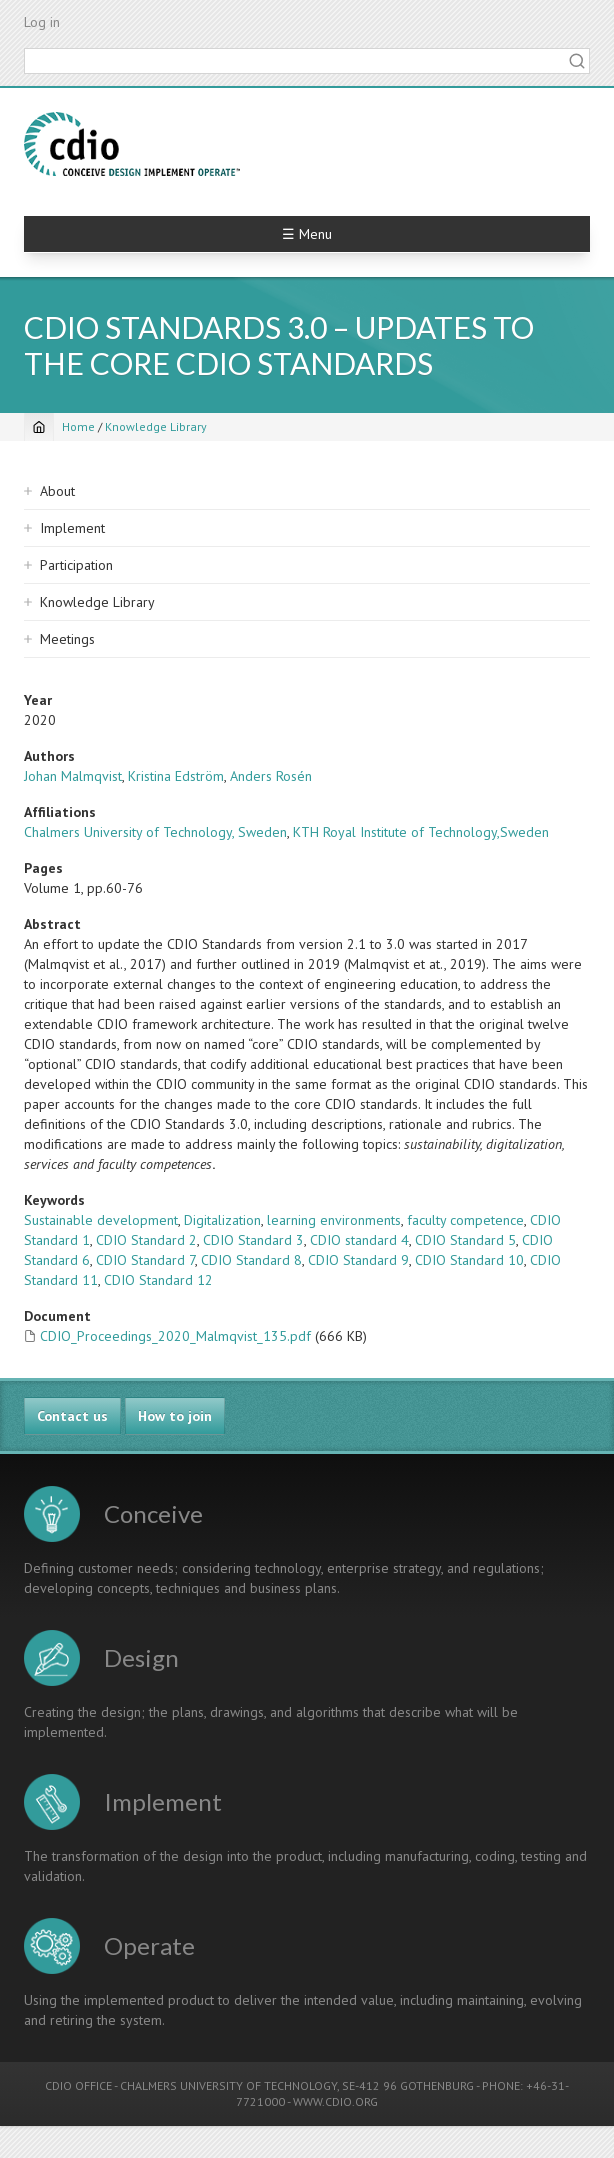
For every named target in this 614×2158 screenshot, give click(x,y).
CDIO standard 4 (359, 1240)
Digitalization (222, 1220)
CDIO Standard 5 (465, 1240)
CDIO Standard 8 (251, 1260)
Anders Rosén (271, 776)
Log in (42, 22)
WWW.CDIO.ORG (335, 2101)
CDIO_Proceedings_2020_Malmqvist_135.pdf (175, 1336)
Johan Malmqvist (73, 776)
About (57, 491)
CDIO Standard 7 (145, 1260)
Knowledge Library (156, 426)
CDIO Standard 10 (469, 1260)
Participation (76, 565)
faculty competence (465, 1220)
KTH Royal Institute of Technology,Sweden (421, 832)
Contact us (72, 1416)
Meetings (67, 639)
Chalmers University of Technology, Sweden (155, 832)
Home (78, 426)
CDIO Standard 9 (358, 1260)
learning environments (334, 1220)
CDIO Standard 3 (253, 1240)
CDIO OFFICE (78, 2085)
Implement (72, 528)
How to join (175, 1416)
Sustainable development (101, 1220)
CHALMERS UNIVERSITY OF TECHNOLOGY (228, 2085)
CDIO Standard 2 (146, 1240)
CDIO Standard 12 (158, 1280)
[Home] (39, 427)
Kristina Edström (176, 776)
